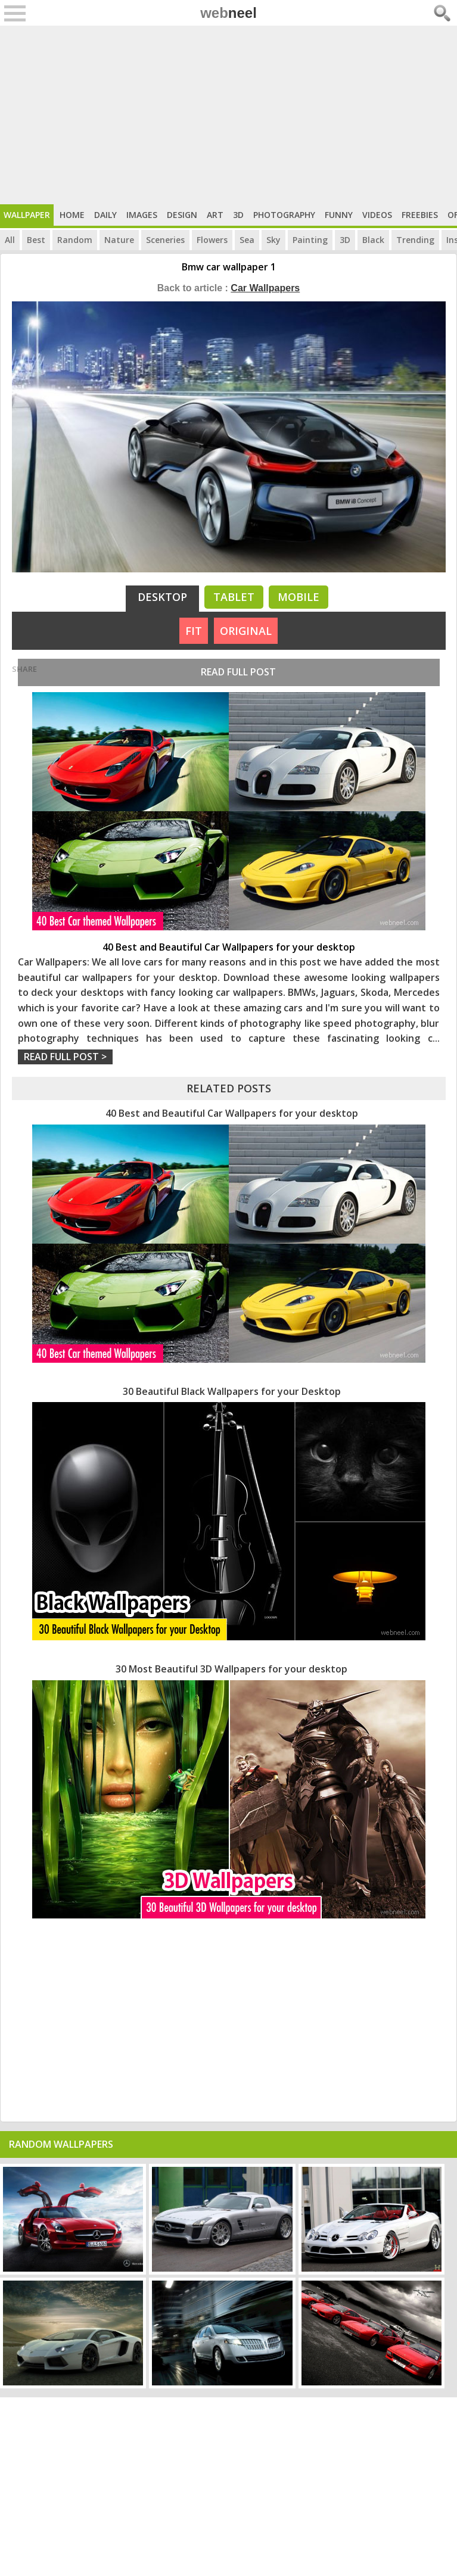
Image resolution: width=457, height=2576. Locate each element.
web (228, 13)
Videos (377, 214)
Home (72, 214)
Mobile (298, 597)
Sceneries (165, 239)
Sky (273, 239)
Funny (339, 214)
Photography (284, 214)
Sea (247, 239)
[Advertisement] (228, 115)
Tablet (233, 597)
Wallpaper (27, 214)
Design (182, 214)
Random (74, 239)
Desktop (162, 597)
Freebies (420, 214)
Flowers (212, 239)
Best (36, 239)
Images (141, 214)
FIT (193, 631)
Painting (310, 239)
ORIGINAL (246, 631)
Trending (415, 239)
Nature (119, 239)
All (10, 239)
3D (238, 214)
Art (215, 214)
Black (373, 239)
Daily (105, 214)
